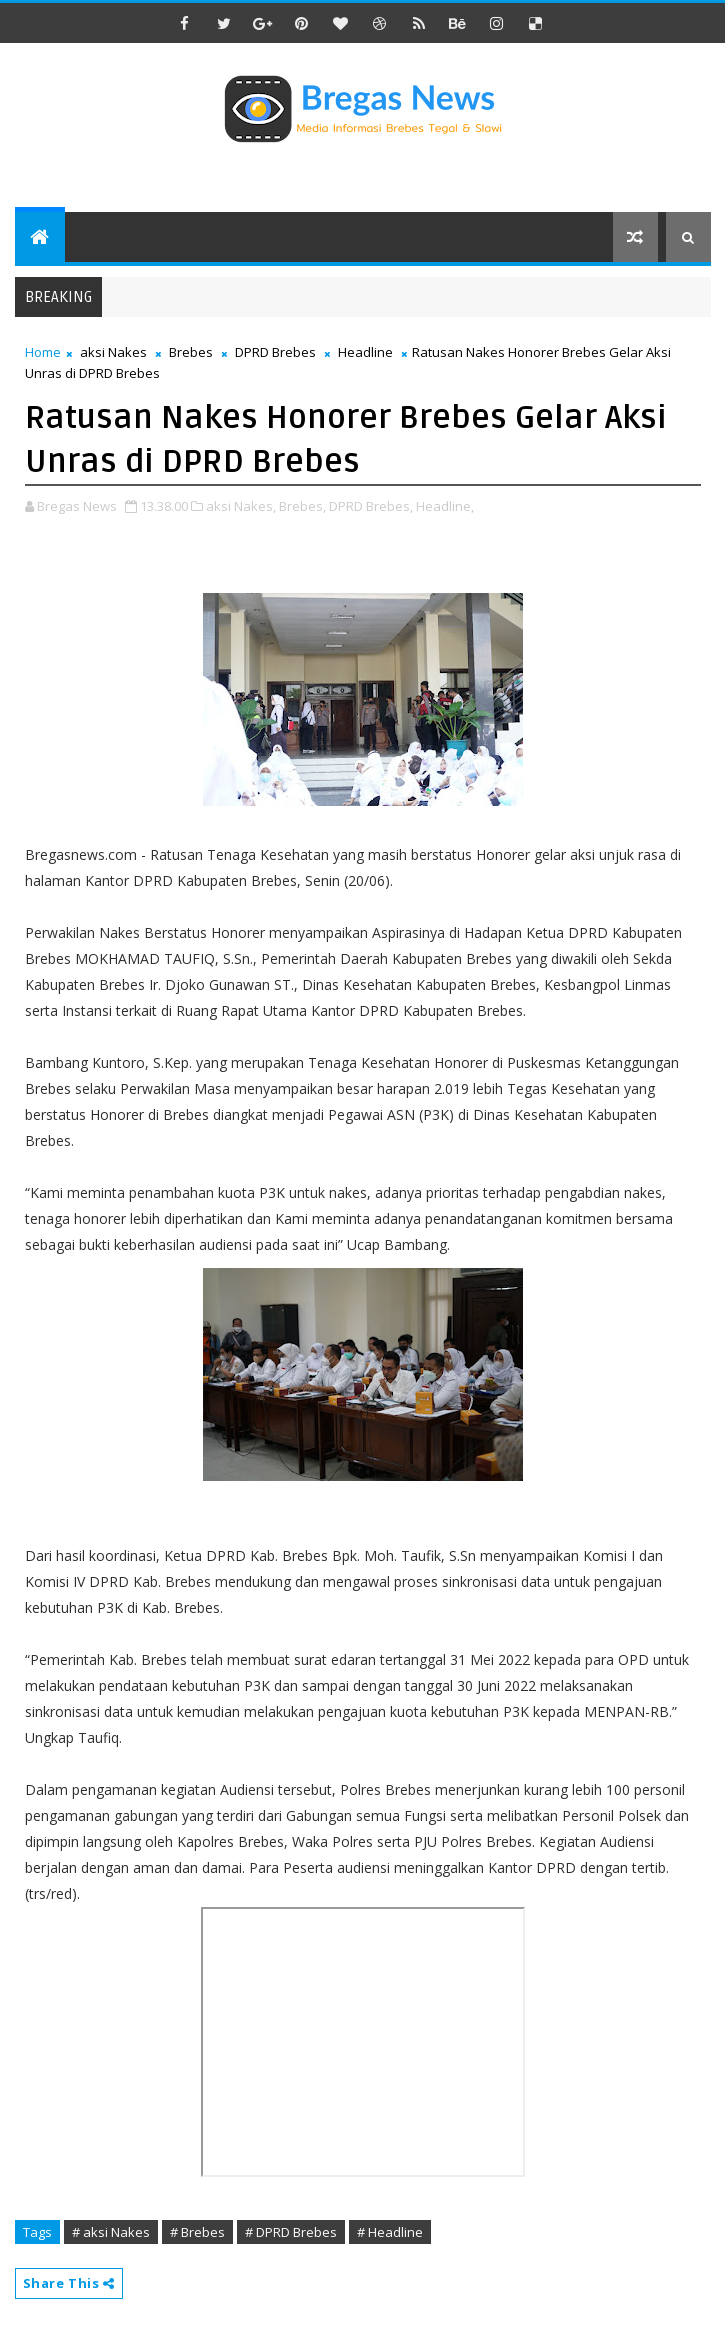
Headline (365, 352)
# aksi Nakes (111, 2232)
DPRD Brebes (275, 352)
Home (43, 352)
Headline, (445, 506)
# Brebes (197, 2232)
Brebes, (302, 506)
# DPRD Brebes (291, 2232)
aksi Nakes (113, 352)
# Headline (390, 2232)
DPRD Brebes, (371, 506)
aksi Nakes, (241, 506)
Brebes (191, 352)
